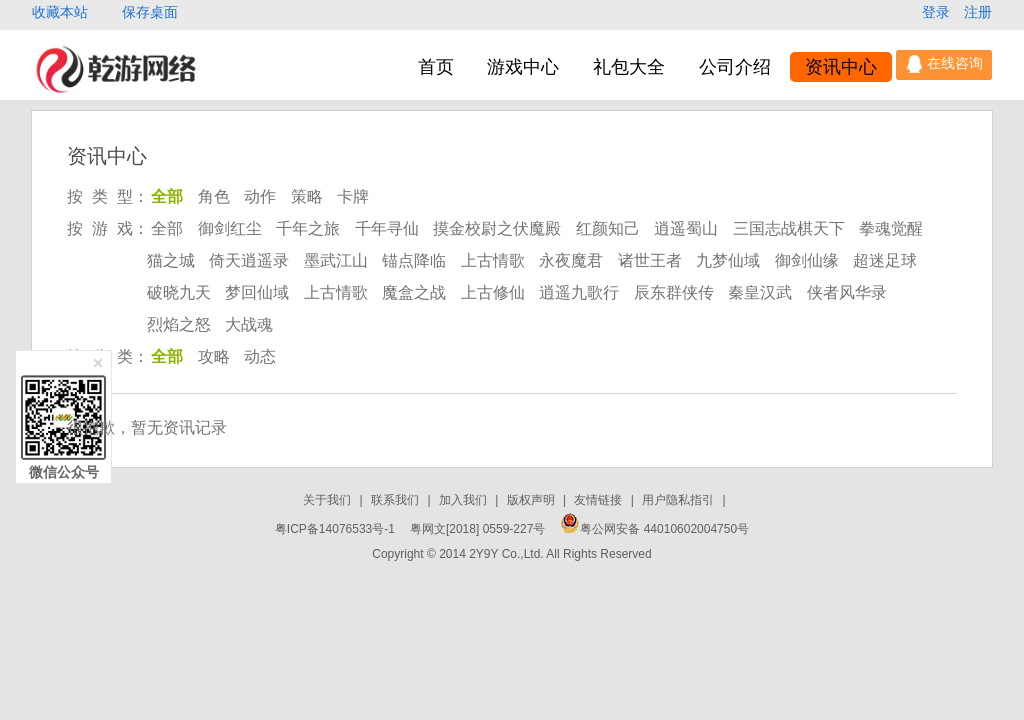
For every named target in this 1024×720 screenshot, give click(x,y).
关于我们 (328, 500)
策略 (307, 196)
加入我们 (464, 500)
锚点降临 (414, 260)
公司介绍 (735, 67)
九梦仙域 (728, 260)
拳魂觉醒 (891, 228)
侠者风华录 (847, 292)
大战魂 (249, 324)
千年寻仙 (387, 228)
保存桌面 (150, 12)
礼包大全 (629, 67)
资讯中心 (841, 67)
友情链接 (599, 500)
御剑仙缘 (807, 260)
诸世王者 (650, 260)
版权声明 (532, 500)
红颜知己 (608, 228)
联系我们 (396, 500)
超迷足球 (885, 260)
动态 (260, 356)
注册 (978, 12)
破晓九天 (179, 292)
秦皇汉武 (760, 292)
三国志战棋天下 (789, 228)
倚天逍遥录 (249, 260)
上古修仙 (493, 292)
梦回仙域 (257, 292)
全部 (167, 196)
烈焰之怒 (179, 324)
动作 (260, 196)
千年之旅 (308, 228)
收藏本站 (62, 12)
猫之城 (171, 260)
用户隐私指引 (679, 500)
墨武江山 (336, 260)
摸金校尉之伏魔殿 (497, 228)
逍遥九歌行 (579, 292)
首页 (436, 67)
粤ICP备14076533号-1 (335, 529)
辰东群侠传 (674, 292)
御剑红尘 (230, 228)
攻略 (214, 356)
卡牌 (353, 196)
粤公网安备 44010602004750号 (654, 529)
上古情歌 (493, 260)
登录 (938, 12)
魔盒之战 (414, 292)
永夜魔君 (571, 260)
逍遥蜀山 (686, 228)
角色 (214, 196)
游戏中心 (523, 67)
